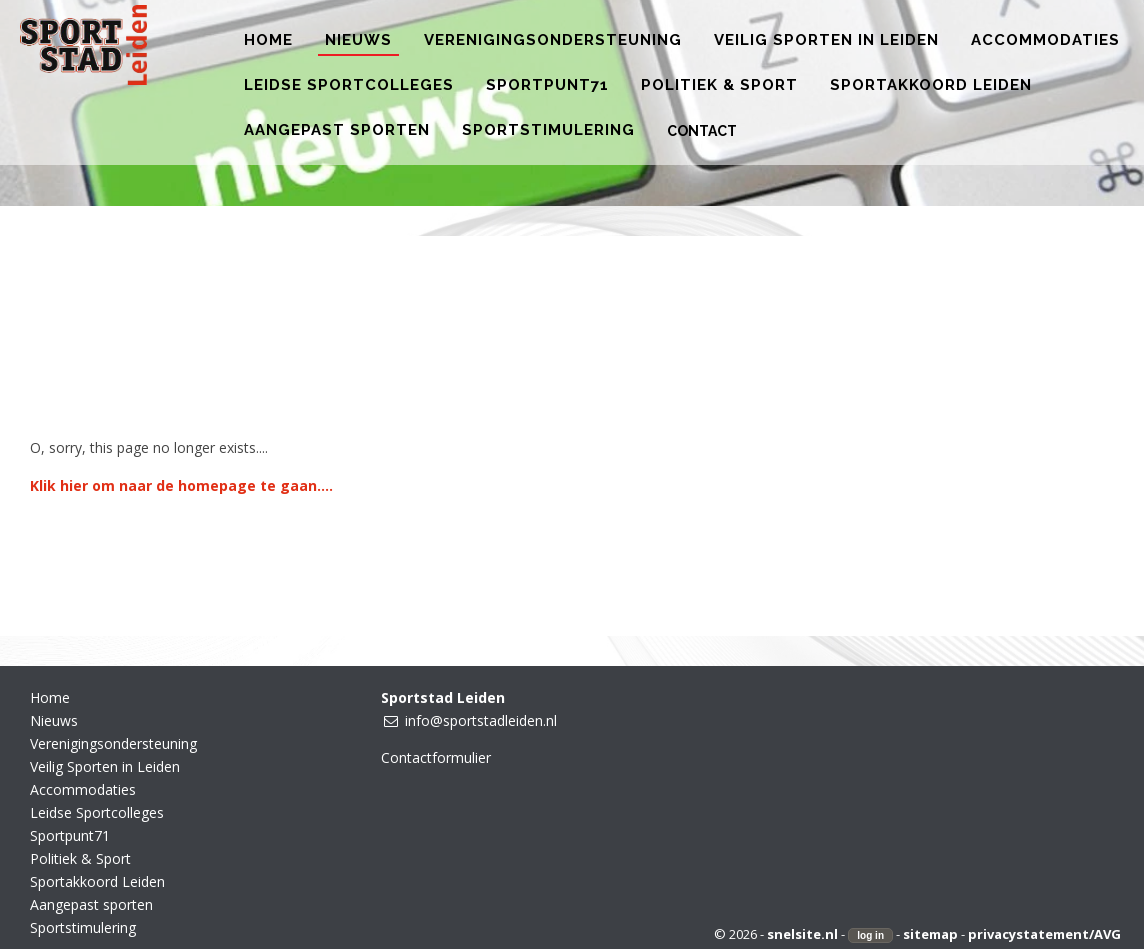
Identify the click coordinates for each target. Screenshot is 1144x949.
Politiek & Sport (80, 858)
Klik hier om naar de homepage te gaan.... (181, 485)
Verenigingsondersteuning (113, 743)
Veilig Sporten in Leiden (105, 766)
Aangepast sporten (91, 904)
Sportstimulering (83, 927)
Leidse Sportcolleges (97, 812)
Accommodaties (83, 789)
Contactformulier (436, 757)
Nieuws (54, 720)
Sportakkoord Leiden (97, 881)
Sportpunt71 (70, 835)
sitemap (930, 934)
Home (50, 697)
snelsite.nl (802, 934)
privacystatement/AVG (1044, 934)
